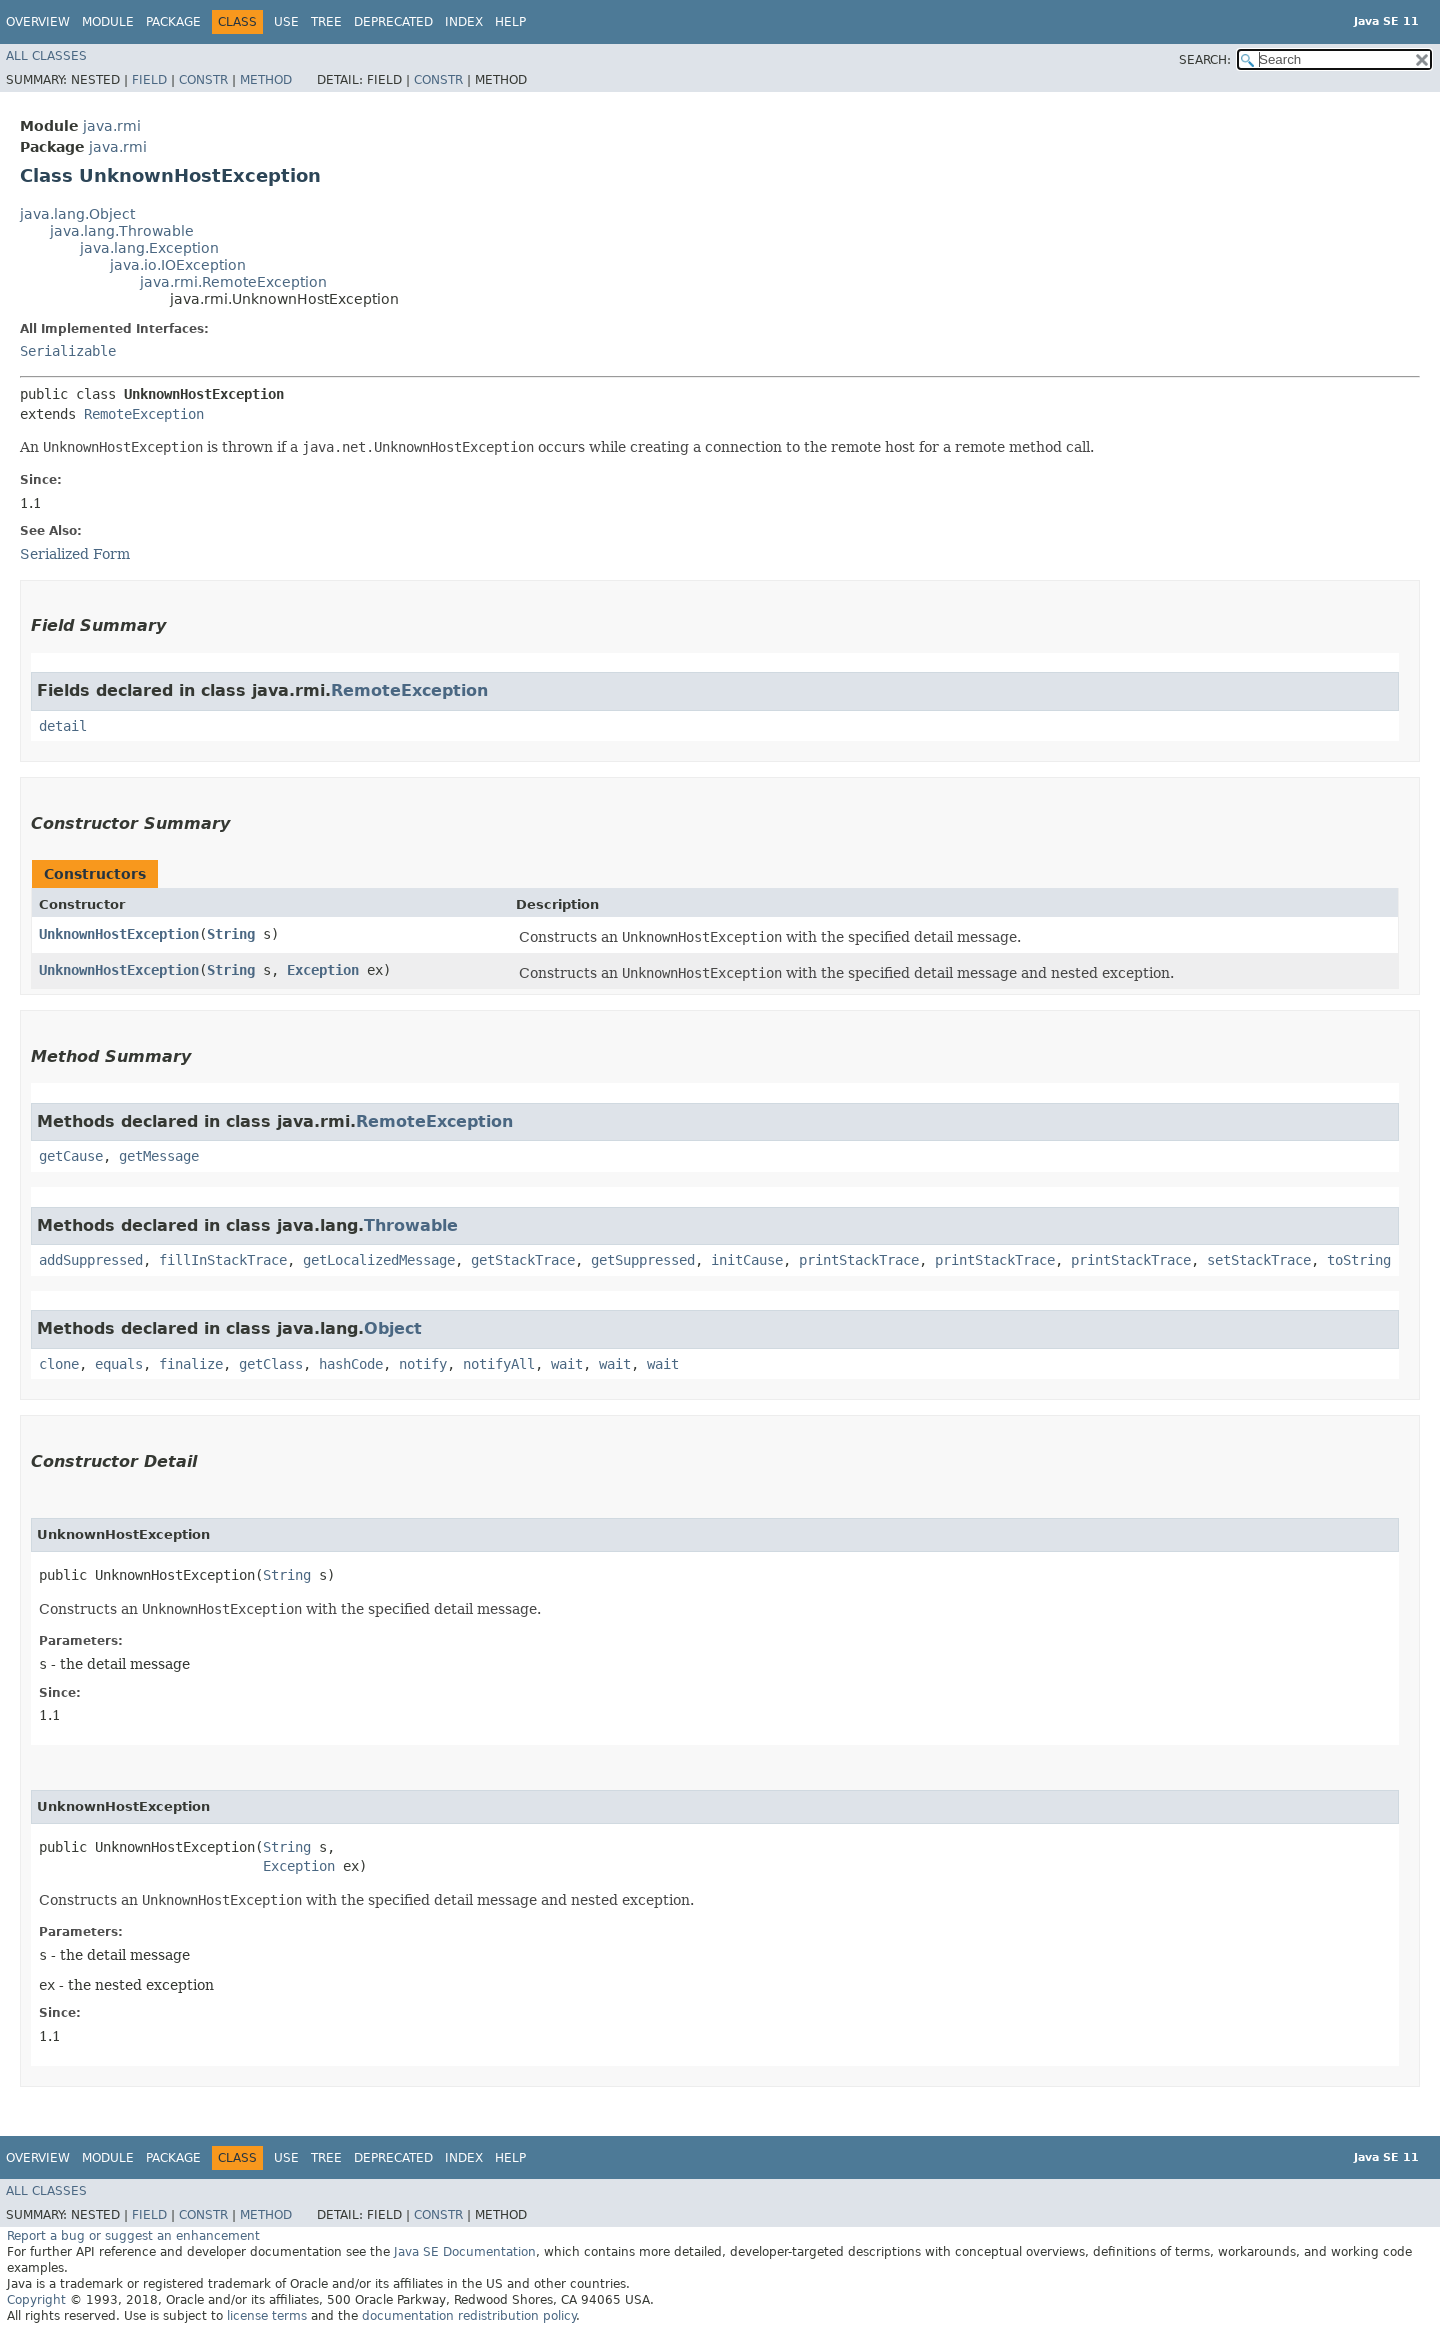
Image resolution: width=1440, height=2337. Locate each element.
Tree (326, 22)
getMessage (159, 1156)
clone (59, 1364)
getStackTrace (523, 1260)
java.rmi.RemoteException (233, 282)
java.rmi (112, 126)
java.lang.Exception (149, 248)
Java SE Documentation (465, 2252)
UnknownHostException (119, 934)
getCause (71, 1156)
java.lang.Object (77, 214)
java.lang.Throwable (122, 231)
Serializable (68, 351)
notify (423, 1364)
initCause (747, 1260)
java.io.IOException (178, 265)
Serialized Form (75, 554)
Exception (323, 970)
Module (108, 22)
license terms (267, 2316)
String (231, 934)
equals (119, 1364)
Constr (203, 80)
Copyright (36, 2300)
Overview (38, 22)
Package (173, 22)
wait (567, 1364)
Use (286, 22)
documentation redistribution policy (469, 2316)
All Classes (46, 56)
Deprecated (393, 22)
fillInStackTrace (223, 1260)
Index (464, 22)
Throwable (411, 1225)
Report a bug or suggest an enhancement (133, 2236)
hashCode (351, 1364)
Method (266, 80)
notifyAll (499, 1364)
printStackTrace (859, 1260)
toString (1359, 1260)
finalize (191, 1364)
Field (149, 80)
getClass (271, 1364)
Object (393, 1328)
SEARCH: (1205, 60)
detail (63, 726)
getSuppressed (643, 1260)
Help (510, 22)
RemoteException (144, 414)
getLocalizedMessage (379, 1260)
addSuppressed (91, 1260)
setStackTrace (1259, 1260)
